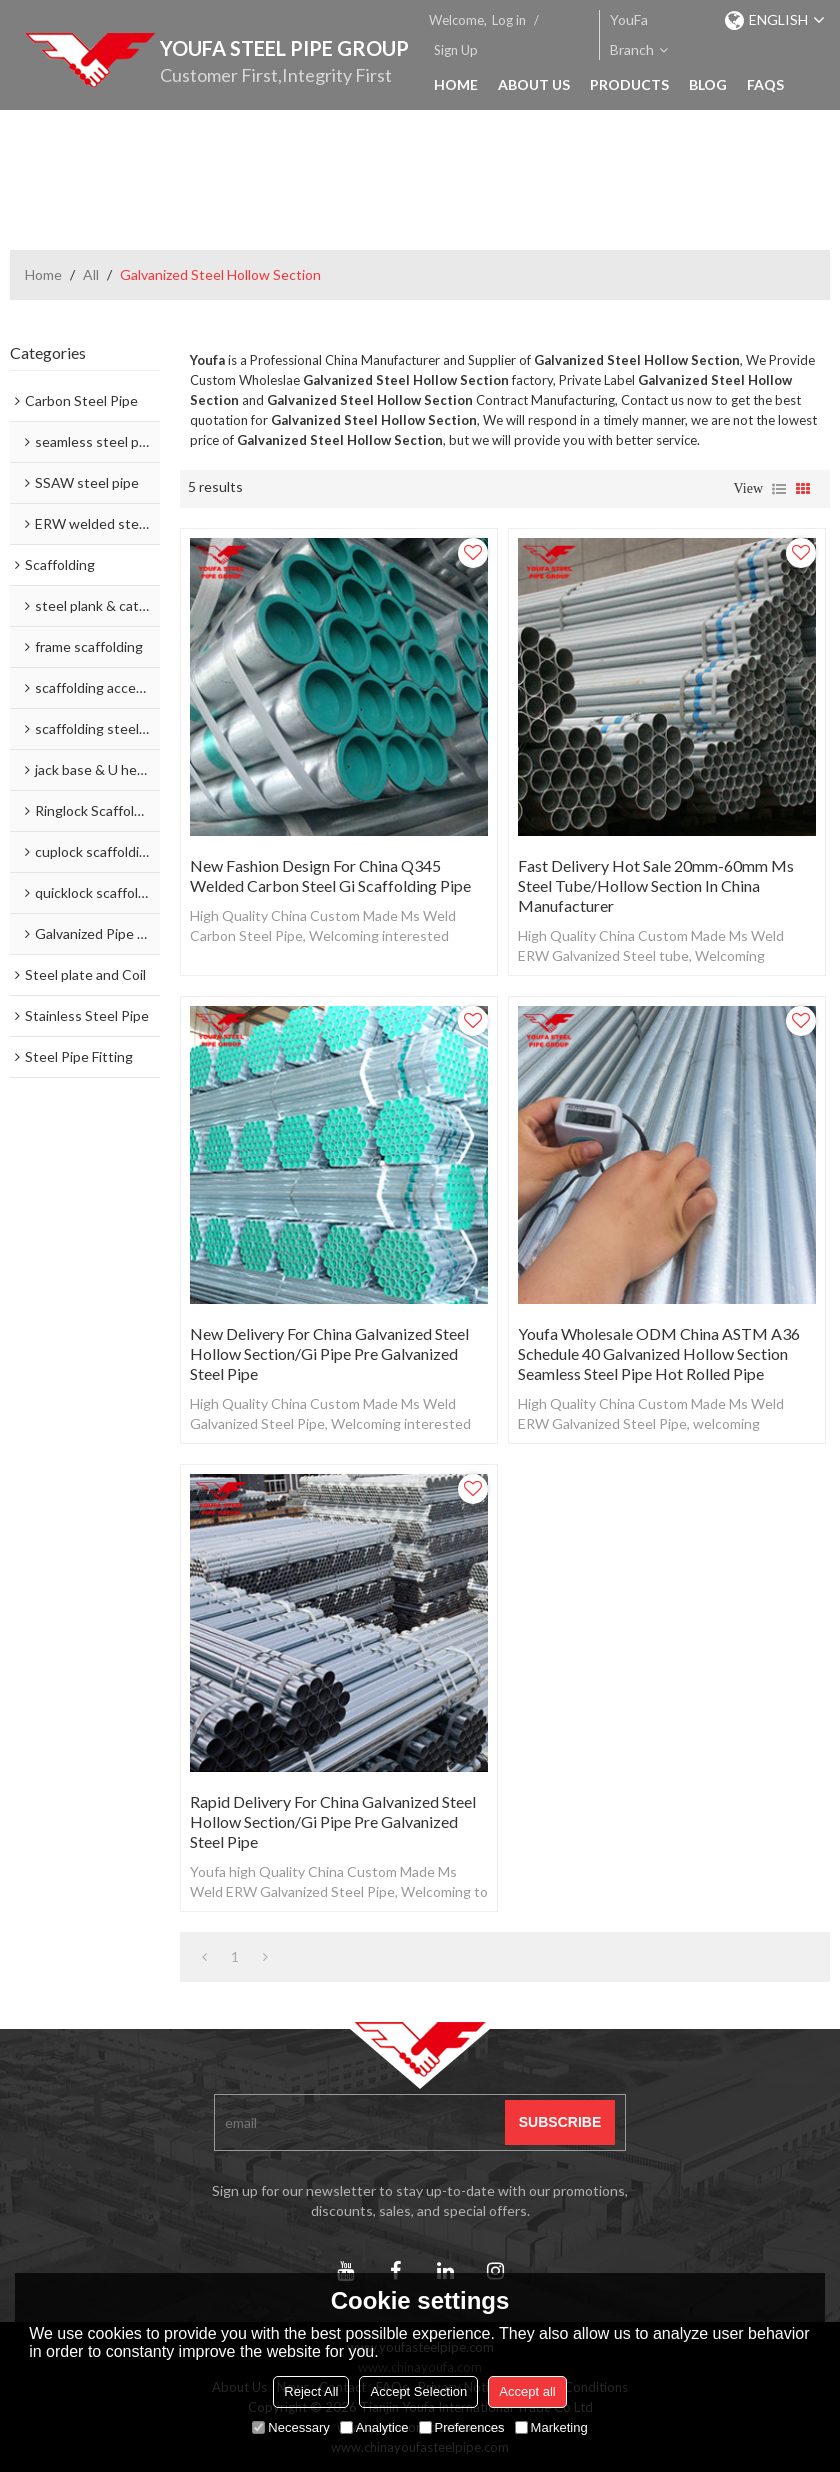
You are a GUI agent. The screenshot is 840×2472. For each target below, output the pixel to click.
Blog (708, 84)
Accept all (527, 2391)
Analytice (374, 2427)
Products (629, 84)
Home (456, 84)
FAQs (765, 84)
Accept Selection (418, 2391)
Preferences (462, 2427)
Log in (509, 20)
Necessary (290, 2427)
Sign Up (456, 50)
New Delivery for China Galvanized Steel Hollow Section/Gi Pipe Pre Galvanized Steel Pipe (329, 1353)
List (779, 489)
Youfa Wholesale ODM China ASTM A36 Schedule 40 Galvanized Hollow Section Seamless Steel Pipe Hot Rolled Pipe (659, 1353)
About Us (534, 84)
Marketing (551, 2427)
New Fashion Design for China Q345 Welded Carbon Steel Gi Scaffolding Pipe (330, 875)
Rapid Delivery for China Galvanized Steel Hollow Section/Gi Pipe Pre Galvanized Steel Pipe (333, 1821)
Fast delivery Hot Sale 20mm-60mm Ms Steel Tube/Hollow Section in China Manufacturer (656, 885)
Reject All (311, 2391)
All (91, 274)
